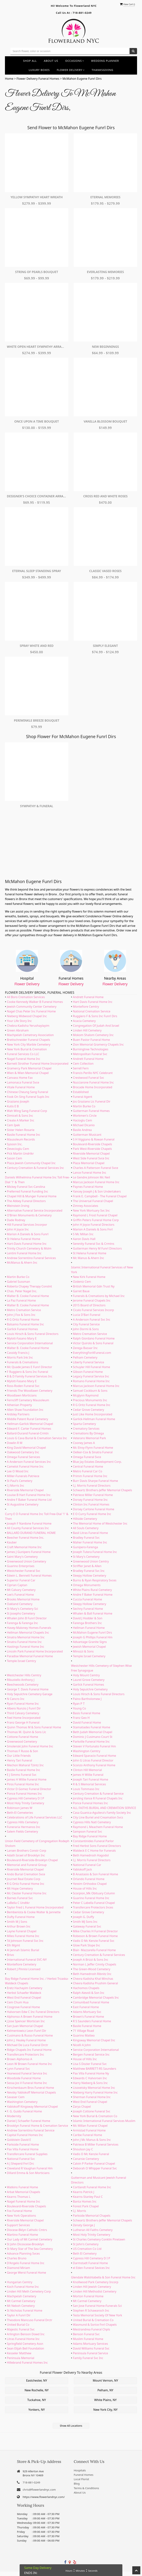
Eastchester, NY (36, 2380)
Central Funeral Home (88, 1466)
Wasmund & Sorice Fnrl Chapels (95, 2325)
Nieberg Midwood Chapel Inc (27, 1016)
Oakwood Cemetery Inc (23, 1452)
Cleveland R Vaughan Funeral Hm (30, 2168)
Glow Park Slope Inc (86, 1945)
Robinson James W (19, 1808)
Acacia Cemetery (84, 1021)
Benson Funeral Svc (86, 2334)
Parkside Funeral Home (23, 2144)
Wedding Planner (105, 60)
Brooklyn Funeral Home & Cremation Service (37, 2126)
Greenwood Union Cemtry (91, 1561)
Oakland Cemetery (19, 1604)
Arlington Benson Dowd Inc (26, 2334)
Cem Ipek (13, 1125)
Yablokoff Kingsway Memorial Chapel (32, 2107)
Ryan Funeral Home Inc (23, 1704)
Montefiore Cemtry (86, 1007)
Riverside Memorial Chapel (91, 1153)
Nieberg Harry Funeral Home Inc (95, 2092)
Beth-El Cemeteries (20, 1813)
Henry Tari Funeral (19, 1760)
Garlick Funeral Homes (22, 1329)
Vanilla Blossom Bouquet (105, 421)
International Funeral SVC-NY (27, 1960)
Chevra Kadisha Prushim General (95, 1983)
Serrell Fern (81, 1068)
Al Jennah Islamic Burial (23, 1950)
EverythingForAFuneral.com (92, 1353)
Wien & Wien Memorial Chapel (28, 1073)
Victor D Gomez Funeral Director (29, 1789)
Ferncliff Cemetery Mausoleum (28, 1400)
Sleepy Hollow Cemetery (89, 1575)
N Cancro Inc (15, 1699)
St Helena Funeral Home (23, 1239)
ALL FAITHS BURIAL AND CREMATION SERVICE (104, 1808)
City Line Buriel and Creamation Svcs (98, 1817)
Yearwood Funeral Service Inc (27, 2073)
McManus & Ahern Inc (22, 1263)
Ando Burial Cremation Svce (26, 1874)
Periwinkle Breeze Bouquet (36, 720)
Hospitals (80, 2470)
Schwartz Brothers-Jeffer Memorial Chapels (102, 1490)
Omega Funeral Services (23, 1457)
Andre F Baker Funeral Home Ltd (29, 1500)
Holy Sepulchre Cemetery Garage (29, 1694)
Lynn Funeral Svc (18, 2069)
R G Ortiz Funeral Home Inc (25, 1884)
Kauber (12, 1542)
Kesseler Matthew (19, 2353)
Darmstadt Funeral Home (90, 2263)
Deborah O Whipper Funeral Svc (95, 2168)
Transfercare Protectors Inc (25, 2054)
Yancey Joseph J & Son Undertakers (97, 1191)
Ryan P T (79, 1704)
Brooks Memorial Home (23, 1599)
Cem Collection (83, 1064)
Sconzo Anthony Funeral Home (94, 1765)
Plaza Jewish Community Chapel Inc (31, 1163)
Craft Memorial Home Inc (24, 1547)
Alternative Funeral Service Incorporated (34, 1210)
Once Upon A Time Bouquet (36, 421)
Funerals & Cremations (22, 1362)
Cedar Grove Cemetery (88, 1410)
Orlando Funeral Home (88, 1879)
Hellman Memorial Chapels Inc (28, 1632)
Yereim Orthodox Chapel (90, 1884)
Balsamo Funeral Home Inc (25, 1324)
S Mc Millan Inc (83, 1234)
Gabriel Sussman (18, 1282)
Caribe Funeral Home (87, 2135)
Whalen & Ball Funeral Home (92, 1613)
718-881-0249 (82, 12)
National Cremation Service (91, 1011)
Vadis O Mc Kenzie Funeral (91, 2154)
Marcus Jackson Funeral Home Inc (96, 1182)
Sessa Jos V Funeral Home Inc (27, 2083)
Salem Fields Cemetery (22, 1831)
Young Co (79, 1708)
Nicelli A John (82, 2045)
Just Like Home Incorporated (92, 1414)
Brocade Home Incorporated (92, 1087)
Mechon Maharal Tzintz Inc (25, 1765)
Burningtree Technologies (90, 1049)
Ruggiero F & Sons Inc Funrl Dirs (95, 1016)
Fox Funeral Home (19, 2211)
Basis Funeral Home (86, 1713)
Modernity (14, 2116)
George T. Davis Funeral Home (27, 1689)
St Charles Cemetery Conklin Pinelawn (99, 2239)
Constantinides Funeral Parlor (93, 1841)
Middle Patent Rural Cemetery (27, 1419)
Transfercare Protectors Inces (93, 1907)
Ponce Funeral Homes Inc (24, 1794)
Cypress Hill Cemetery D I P (25, 1798)
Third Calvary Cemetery (23, 1713)
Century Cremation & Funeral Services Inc (35, 1168)
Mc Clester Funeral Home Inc (26, 1893)
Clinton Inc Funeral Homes (91, 1504)
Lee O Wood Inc (17, 1471)
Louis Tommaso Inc (86, 1789)
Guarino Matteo (84, 2035)
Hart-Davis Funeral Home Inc (26, 1244)
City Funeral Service (86, 1324)
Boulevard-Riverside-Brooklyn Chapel (32, 1860)
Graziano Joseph (18, 1101)
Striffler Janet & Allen (87, 1566)
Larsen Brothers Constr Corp (26, 1851)
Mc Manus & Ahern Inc (88, 1258)
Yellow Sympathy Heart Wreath (36, 197)
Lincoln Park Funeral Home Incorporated (35, 1651)
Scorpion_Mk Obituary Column (94, 1893)
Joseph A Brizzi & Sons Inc (90, 1960)
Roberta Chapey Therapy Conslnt (29, 1286)
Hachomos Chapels (86, 1988)
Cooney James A (84, 1443)
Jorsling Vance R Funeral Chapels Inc (98, 1798)
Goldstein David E (19, 2140)
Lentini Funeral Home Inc (24, 1253)
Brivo (10, 1955)
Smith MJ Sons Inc (85, 1922)
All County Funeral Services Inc (28, 1528)
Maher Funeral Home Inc (90, 1542)
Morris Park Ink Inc (20, 1357)
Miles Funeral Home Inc (23, 1936)
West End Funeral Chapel (24, 1997)
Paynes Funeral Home (88, 1187)
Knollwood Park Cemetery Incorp (95, 2282)
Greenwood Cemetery (22, 1742)
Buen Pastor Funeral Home (91, 1040)
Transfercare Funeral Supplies (27, 2154)
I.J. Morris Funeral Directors (91, 1486)
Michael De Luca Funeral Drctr (27, 2045)
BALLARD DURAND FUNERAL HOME (31, 1533)
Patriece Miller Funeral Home (93, 1495)
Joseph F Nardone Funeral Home (29, 1523)
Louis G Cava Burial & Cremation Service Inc (37, 1438)
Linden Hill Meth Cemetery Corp (29, 2291)
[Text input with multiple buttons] (70, 51)
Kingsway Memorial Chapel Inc (94, 2040)
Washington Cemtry (86, 1751)
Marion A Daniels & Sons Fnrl (93, 1229)
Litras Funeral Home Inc (23, 2339)
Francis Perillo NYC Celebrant (93, 1073)
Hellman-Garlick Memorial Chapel (30, 1424)
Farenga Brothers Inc (87, 1623)
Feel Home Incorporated (23, 1718)
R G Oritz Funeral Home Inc (91, 1405)
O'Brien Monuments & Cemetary (29, 1215)
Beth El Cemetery (85, 2253)
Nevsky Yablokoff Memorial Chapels (31, 2092)
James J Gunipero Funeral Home (28, 1552)
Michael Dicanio (84, 1125)
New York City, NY (105, 2410)
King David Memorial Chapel (26, 1448)
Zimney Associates (85, 1206)
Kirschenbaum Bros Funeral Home (30, 2088)
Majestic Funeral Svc (20, 2329)
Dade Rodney (16, 1220)
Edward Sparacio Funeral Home (94, 1756)
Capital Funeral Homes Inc (25, 2135)
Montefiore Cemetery (21, 1964)
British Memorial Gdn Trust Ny (93, 1286)
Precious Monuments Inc (90, 1400)
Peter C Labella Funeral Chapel (94, 1903)
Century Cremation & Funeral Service (98, 1794)
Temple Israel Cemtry (21, 1661)
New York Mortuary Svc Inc (91, 1210)
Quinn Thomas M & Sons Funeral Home (34, 1727)
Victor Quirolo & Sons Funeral (93, 1343)
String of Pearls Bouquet (37, 272)
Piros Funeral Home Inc (23, 1784)
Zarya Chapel (82, 2107)
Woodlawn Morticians (22, 1395)
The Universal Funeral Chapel (93, 1201)
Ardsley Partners (18, 1414)
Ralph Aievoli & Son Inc (88, 1993)
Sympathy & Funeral (36, 806)
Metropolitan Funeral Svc (90, 1054)
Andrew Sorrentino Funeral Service (30, 2130)
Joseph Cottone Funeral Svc (91, 2111)
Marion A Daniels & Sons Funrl (27, 1234)
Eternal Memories (105, 197)
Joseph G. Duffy (83, 1917)
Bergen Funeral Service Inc (91, 2054)
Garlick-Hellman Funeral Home (94, 1419)
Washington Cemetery (22, 2102)
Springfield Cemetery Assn (25, 2344)
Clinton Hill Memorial (87, 1770)
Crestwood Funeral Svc (88, 1078)
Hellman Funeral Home (89, 1628)
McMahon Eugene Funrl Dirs (82, 79)
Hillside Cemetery (85, 1519)
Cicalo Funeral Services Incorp (93, 1310)
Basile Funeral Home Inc (23, 1135)
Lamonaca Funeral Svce (23, 1082)
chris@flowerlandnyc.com (39, 2489)
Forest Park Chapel (86, 2206)
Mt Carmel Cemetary (21, 2301)
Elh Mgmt (13, 1945)
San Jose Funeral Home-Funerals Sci (97, 2306)
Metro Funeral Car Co (87, 1471)
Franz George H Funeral (23, 1722)
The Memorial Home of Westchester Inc (100, 1523)
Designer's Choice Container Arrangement (36, 496)
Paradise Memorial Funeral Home (30, 1656)
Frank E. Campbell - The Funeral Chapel (100, 1196)
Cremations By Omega (88, 1433)
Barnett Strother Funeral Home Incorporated (37, 1064)
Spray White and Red (37, 646)
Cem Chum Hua (17, 2002)
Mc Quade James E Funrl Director (29, 1367)
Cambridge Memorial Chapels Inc (96, 1997)
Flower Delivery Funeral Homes (38, 79)
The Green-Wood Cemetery (91, 1969)
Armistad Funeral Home (89, 2130)
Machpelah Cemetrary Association (30, 1035)
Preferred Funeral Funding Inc (27, 1191)
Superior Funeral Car (21, 1580)
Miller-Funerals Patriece (23, 1476)
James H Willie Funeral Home (26, 1779)
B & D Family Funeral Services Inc (29, 1376)
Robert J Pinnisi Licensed (23, 1969)
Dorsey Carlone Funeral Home (93, 1509)
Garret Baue (81, 1291)
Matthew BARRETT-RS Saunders (94, 2069)
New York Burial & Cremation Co (95, 2116)
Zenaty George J (84, 2225)
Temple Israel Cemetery (89, 1656)
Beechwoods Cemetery (22, 1685)
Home (9, 79)
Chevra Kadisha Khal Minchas (93, 1979)
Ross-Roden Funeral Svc (23, 1386)
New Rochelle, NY (37, 2390)
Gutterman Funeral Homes (91, 1111)
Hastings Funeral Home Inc (25, 1647)
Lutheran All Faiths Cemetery (93, 2230)
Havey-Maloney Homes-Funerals (29, 1628)
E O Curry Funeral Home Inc (92, 1514)
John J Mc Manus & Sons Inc (92, 2140)
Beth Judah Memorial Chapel (92, 1732)
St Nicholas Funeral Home (24, 2310)
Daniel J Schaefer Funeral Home (28, 2121)
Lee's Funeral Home (20, 1595)
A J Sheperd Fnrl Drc (20, 2164)
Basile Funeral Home (87, 2026)
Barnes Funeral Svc (20, 1898)
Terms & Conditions (86, 2488)
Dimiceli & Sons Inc (20, 1116)
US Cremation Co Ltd (87, 2249)
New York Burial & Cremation (27, 1049)
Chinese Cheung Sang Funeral (27, 1092)
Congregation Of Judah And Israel (96, 1026)
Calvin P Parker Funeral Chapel (94, 2164)
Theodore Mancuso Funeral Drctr (29, 2320)
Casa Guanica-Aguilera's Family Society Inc (102, 1813)
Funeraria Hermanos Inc (23, 1827)
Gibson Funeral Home (88, 1372)
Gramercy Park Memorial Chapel (29, 1068)
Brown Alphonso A (19, 2059)
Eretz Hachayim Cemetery (24, 1988)
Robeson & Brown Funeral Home (95, 1936)
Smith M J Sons (17, 1922)
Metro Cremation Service (24, 1310)
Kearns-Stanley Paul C (88, 2197)
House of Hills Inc (85, 1888)
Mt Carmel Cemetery (87, 2301)
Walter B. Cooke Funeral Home (28, 1296)
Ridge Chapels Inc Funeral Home (29, 2050)
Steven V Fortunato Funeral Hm (94, 1746)
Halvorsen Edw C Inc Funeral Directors (33, 2012)
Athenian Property (19, 1405)
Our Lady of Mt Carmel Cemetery (29, 2239)
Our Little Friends (19, 1756)
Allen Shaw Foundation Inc (25, 1410)
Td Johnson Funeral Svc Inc (25, 1941)
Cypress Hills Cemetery (22, 1822)
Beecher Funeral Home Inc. (25, 1538)
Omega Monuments (87, 1585)
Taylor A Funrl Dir (18, 2315)
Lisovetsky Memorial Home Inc (94, 2088)
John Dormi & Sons (86, 1329)
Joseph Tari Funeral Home (90, 1779)
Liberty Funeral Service (88, 1362)
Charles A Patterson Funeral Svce (95, 1168)
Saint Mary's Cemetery (22, 1557)
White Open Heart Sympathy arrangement (36, 347)
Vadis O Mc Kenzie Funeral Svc (93, 1941)
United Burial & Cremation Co (93, 2320)
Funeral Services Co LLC (23, 1054)
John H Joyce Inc (18, 1229)
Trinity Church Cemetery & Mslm (29, 1248)
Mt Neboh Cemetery (21, 2306)
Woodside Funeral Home (24, 2078)
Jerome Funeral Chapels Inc (91, 1300)
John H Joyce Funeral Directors (93, 1225)
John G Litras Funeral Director (93, 1760)
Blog (77, 2483)
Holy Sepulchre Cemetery (90, 1689)
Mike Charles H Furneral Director (95, 1931)
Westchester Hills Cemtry (24, 1675)
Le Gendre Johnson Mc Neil (91, 1177)
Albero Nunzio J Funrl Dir (24, 1708)
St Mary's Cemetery (86, 1557)
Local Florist (81, 2479)
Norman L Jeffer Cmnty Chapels (94, 1964)
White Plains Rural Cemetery (92, 1590)
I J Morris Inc (15, 1486)
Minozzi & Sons (83, 1651)
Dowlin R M (14, 1443)
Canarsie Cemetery (86, 2159)
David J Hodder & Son (87, 1618)
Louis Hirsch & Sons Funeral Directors (32, 1334)
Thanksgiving (102, 70)
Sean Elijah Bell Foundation (25, 2348)
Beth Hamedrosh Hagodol (91, 1855)
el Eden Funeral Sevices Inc (91, 2268)
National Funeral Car (87, 1865)
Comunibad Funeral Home (91, 2002)
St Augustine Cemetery (22, 1504)
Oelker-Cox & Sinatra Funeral (92, 1452)
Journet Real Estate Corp (23, 1879)
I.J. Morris (79, 2211)
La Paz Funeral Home (21, 1300)
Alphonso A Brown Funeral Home (29, 2017)
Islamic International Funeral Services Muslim (104, 2121)
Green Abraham (18, 1030)
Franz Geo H (81, 1718)
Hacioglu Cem (82, 1120)
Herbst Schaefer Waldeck (24, 1993)
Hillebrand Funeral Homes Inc (27, 2363)
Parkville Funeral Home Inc (91, 1742)
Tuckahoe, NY (36, 2400)
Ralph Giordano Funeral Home (93, 1338)
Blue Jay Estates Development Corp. (97, 1462)
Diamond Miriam (18, 2268)
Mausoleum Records (21, 1139)
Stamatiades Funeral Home (91, 1727)
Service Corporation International (30, 1343)
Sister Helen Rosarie (20, 1130)
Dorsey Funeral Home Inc (90, 1500)
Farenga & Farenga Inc (22, 1623)
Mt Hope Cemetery (20, 1888)
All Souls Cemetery (86, 1528)
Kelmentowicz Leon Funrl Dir (26, 2031)
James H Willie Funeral (88, 1775)
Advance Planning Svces (23, 2253)
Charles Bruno (16, 2258)
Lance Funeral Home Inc (89, 1173)
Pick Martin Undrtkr (20, 1153)
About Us (51, 60)
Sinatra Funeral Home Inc (24, 1642)
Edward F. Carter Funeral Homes (29, 1429)
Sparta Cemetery (84, 1424)
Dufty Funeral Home (20, 1917)
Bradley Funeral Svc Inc (89, 1571)
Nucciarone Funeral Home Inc (93, 1082)
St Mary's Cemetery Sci (22, 1609)
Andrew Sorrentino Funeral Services (31, 1258)
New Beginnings (105, 347)
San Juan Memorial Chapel (25, 2026)
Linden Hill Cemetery (87, 1030)
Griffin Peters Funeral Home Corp (96, 1220)
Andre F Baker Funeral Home (92, 1595)
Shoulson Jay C (83, 2149)
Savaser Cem (15, 2097)
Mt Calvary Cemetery (21, 1590)
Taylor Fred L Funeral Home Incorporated (35, 1907)
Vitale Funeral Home (21, 1087)
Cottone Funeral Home (22, 1737)
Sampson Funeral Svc (87, 1831)
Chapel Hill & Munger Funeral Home (32, 1196)
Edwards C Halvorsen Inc (90, 2078)
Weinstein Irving (18, 1206)
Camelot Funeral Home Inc (25, 1466)
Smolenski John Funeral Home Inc (30, 1746)
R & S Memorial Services (89, 1784)
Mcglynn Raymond (86, 1395)
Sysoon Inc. (14, 1144)
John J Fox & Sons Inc (21, 1315)
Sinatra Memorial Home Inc (26, 1637)
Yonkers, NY (36, 2410)
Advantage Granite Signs (90, 1642)
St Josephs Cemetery (21, 1613)
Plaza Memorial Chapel (88, 1163)
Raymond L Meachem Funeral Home (98, 1827)
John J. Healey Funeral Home (26, 2040)
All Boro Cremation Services (26, 997)
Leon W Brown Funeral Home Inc (29, 2064)
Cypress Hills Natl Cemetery (92, 1822)
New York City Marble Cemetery (28, 1044)
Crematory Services (86, 1429)
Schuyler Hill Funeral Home (91, 1367)
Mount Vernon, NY (105, 2380)
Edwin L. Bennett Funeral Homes (29, 1575)
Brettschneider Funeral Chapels (28, 1040)
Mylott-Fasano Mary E (22, 1338)
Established (81, 1092)
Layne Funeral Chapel (21, 1931)
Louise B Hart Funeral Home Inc (28, 1495)
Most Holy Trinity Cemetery (25, 1803)
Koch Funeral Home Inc (23, 2287)
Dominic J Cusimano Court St (92, 1737)
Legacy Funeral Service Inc (91, 1376)
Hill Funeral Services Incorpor (27, 1225)
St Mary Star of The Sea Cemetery (30, 2249)
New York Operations (21, 2216)
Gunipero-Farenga (85, 1547)
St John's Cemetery (86, 2244)
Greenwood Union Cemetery (26, 1561)
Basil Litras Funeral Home (90, 1533)
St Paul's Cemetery (19, 1481)
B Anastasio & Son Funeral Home (95, 1874)
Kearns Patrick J (83, 2192)
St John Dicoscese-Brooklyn (25, 2244)
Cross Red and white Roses (105, 496)
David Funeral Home (87, 1722)
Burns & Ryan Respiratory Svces (94, 1580)
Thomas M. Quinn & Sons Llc (26, 1732)
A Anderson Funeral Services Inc (29, 1462)
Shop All (30, 60)
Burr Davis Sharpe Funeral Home (95, 1481)
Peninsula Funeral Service (90, 2353)
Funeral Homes (83, 2475)
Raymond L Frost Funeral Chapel (95, 1215)
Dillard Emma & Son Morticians (28, 2173)
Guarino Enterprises (20, 1566)
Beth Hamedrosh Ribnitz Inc (92, 1974)
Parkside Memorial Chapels (91, 2216)
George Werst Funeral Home (26, 2273)
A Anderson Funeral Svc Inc (91, 1320)
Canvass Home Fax (20, 1078)
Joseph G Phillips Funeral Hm (92, 1637)
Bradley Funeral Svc (86, 1538)
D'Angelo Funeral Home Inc (25, 2263)
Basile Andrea (82, 1130)
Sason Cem (14, 1158)
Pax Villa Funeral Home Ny (91, 2073)
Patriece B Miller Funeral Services (95, 2144)
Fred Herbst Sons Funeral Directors (97, 1846)
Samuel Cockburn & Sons (90, 1391)
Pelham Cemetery (85, 1357)
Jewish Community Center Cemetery (31, 1007)
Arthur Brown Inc (18, 1926)
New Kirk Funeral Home (89, 1277)
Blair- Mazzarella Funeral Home (94, 1950)
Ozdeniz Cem (82, 1282)
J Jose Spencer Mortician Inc (26, 2021)
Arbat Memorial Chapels (23, 2192)
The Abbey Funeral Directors (26, 1201)
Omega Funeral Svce (87, 1457)
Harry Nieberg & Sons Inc (90, 2083)
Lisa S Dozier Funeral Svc (90, 2064)
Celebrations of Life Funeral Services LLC (34, 1817)
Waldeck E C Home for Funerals (94, 1851)
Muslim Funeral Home (88, 2339)
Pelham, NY (105, 2390)
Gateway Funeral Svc (87, 1926)
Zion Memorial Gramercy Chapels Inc (98, 1044)
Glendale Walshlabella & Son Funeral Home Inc (103, 2277)
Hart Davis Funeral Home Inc (92, 1002)
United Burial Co (18, 2325)
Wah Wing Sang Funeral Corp (27, 1111)
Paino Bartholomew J (87, 1699)
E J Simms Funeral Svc (22, 1775)
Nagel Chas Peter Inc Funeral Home (31, 1011)
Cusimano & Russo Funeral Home (30, 2035)
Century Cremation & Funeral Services (99, 1955)
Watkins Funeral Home (22, 2187)
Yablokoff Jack (82, 1869)
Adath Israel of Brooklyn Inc (26, 1855)
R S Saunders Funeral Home (92, 2021)
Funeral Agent (82, 1097)
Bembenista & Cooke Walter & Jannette (34, 1912)
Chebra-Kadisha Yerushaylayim (28, 1026)
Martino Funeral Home (22, 2235)
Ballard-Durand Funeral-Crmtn (28, 1433)
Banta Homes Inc (85, 2201)
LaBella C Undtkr (18, 1903)
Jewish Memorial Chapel (89, 1647)
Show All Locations (71, 2425)
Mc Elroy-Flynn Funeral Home (93, 1448)
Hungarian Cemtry (19, 2282)
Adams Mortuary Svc (87, 2012)
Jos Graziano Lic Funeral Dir (91, 1101)
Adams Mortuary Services (90, 2344)
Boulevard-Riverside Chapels (92, 1144)
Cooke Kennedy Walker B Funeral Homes (35, 1002)
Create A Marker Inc (20, 1120)
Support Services (18, 2225)
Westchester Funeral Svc (23, 1571)
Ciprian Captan (17, 1585)
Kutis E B (13, 1106)
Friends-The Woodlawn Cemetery (29, 1391)
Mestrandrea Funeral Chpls (91, 2329)
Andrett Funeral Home (88, 997)
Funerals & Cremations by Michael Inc (99, 1296)
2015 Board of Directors (89, 1305)
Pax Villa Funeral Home (23, 2149)
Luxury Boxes (39, 70)
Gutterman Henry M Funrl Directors (97, 1248)
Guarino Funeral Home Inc (91, 1898)
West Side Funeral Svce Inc (91, 1158)
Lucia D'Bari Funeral (86, 1315)
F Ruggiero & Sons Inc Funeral (27, 1372)
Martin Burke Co (84, 1106)
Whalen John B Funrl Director (27, 1618)
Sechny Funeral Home (88, 1609)
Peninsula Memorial (20, 2358)
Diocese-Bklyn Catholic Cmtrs (27, 2230)
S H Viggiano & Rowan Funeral (93, 1139)
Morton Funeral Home (88, 2296)
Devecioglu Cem (18, 1149)
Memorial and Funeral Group (27, 1865)
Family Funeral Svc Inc (88, 2358)
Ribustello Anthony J (20, 1680)
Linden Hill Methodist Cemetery (94, 2291)
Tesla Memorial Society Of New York (97, 2315)
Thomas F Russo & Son (22, 1751)
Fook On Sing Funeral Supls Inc (28, 1097)
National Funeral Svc (21, 2159)
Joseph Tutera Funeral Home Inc (95, 1552)
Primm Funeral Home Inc (90, 1476)
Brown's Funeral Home (88, 2017)
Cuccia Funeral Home (87, 1599)
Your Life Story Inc (19, 1021)
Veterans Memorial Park (89, 1438)
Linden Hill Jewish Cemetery (92, 2287)
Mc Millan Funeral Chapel (90, 2126)
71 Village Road (83, 2031)
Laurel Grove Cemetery (88, 1680)
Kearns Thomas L (18, 2197)
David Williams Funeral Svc (91, 2348)
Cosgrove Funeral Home (23, 2007)
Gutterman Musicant (87, 1135)
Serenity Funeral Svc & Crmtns (93, 1244)
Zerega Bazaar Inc (85, 1348)
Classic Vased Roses (105, 571)
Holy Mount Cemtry (86, 1675)
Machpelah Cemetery (21, 2296)
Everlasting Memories (105, 272)
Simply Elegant (105, 646)
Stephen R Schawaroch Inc (91, 2310)
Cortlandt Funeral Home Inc (92, 2187)
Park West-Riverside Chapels (92, 1149)
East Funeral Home (86, 2007)
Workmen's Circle (85, 1116)
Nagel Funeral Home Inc (23, 1059)
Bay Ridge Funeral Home (90, 1836)
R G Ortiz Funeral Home (23, 1320)
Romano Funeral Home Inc (91, 1381)
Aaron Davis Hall (84, 1239)
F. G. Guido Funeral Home (24, 2111)
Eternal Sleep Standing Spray (37, 571)
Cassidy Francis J (18, 1353)
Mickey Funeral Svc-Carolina (26, 1187)
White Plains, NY (105, 2400)
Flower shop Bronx (46, 930)
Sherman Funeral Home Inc (92, 2097)
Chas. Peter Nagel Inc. (22, 1291)
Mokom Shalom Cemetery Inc (93, 1035)
